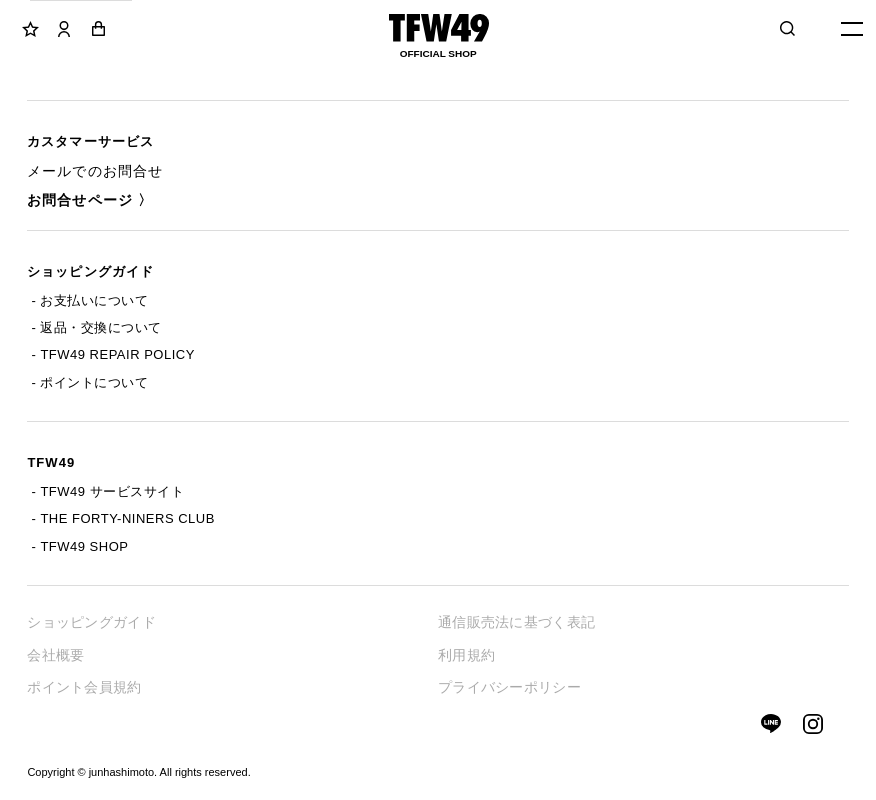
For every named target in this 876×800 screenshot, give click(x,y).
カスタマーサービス (90, 141)
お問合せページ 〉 (89, 200)
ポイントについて (94, 382)
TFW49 (51, 462)
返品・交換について (101, 327)
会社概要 (55, 655)
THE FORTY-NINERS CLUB (127, 518)
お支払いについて (94, 300)
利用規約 (466, 655)
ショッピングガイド (90, 271)
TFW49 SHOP (84, 546)
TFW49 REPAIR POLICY (117, 354)
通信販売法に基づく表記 (516, 622)
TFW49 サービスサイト (112, 491)
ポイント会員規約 (84, 687)
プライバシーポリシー (509, 687)
